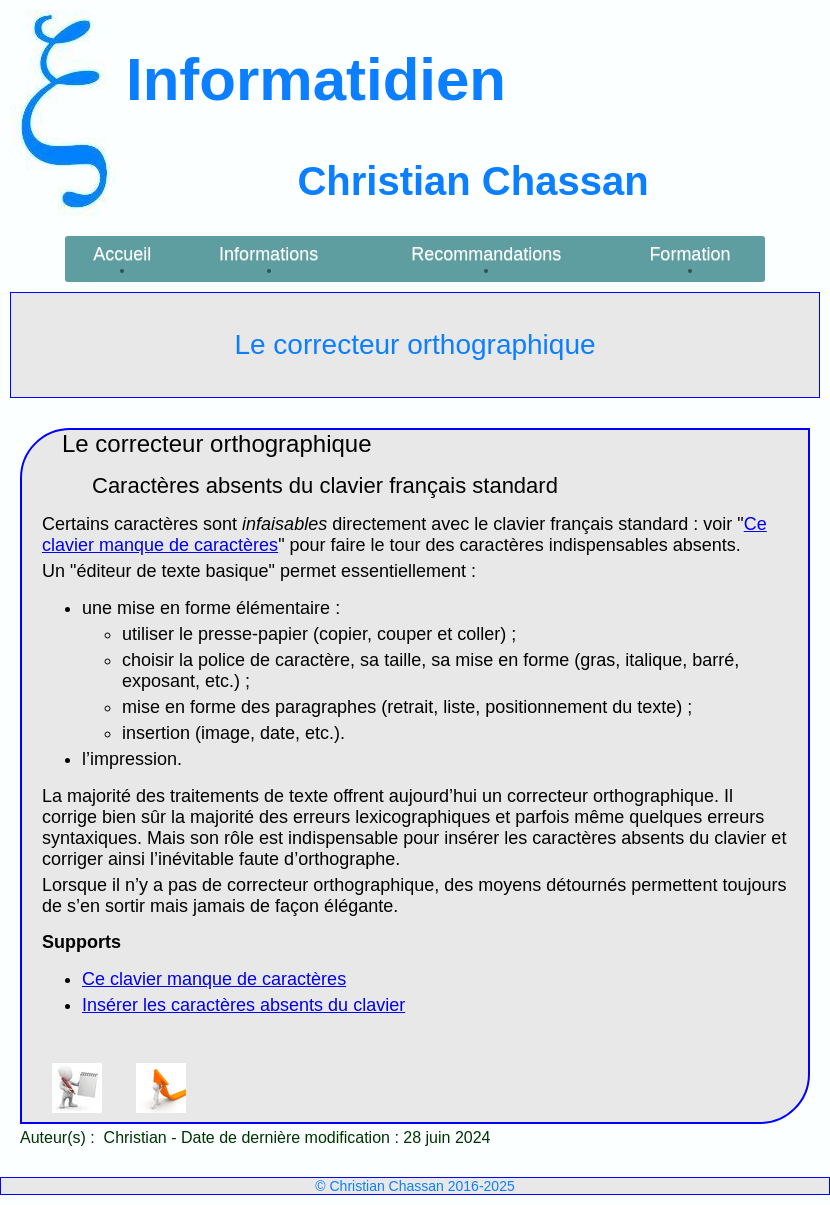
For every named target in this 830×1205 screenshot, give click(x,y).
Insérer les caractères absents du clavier (243, 1005)
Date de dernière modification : (292, 1137)
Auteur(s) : (59, 1137)
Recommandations (486, 254)
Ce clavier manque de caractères (214, 979)
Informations (268, 254)
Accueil (122, 254)
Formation (689, 254)
